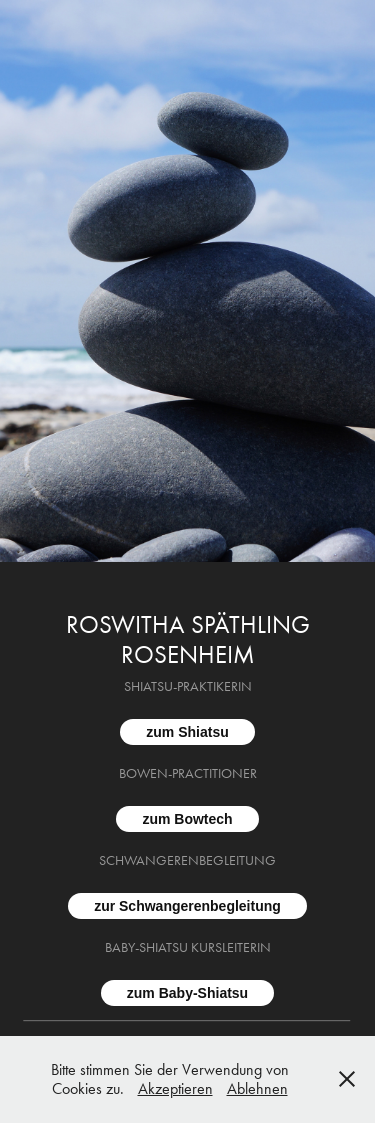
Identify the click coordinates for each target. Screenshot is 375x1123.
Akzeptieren (175, 1088)
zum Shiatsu (187, 732)
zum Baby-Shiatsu (187, 993)
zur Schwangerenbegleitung (187, 906)
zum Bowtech (187, 819)
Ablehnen (257, 1088)
